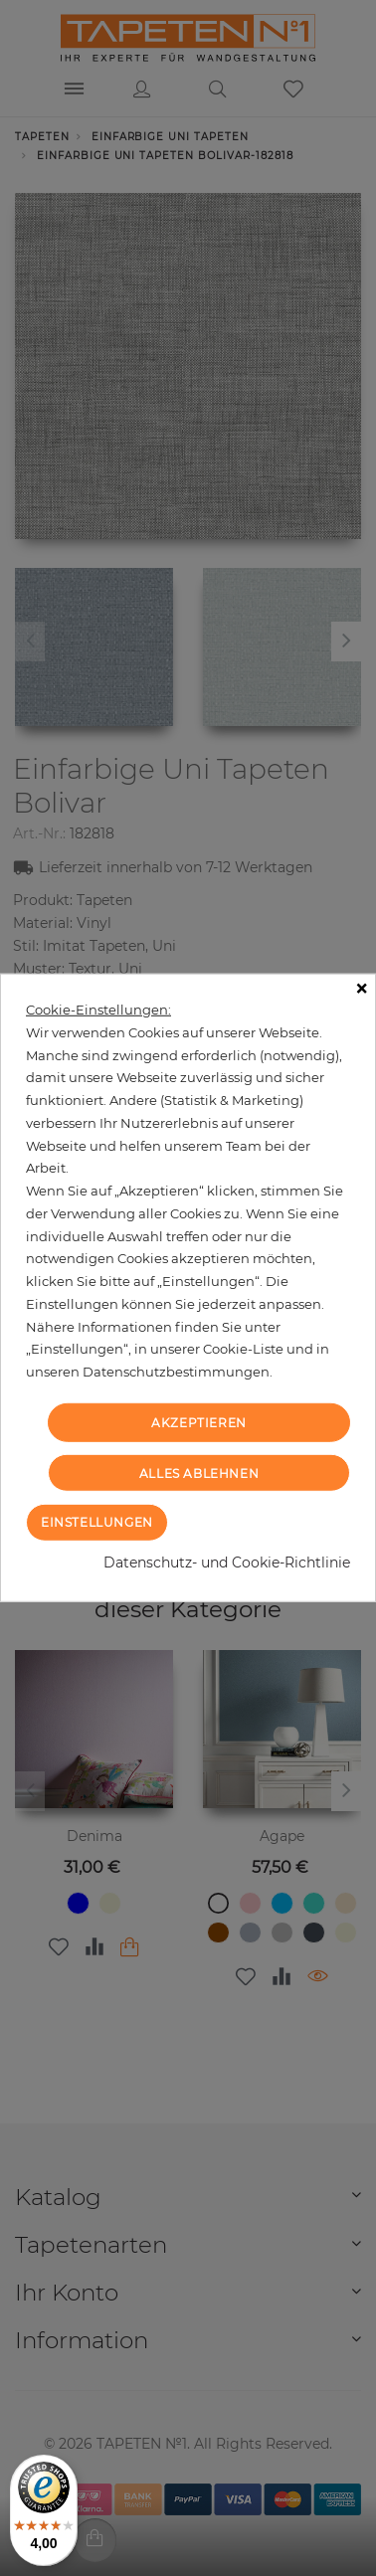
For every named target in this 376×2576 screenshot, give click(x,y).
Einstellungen (97, 1522)
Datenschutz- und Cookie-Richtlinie (226, 1562)
